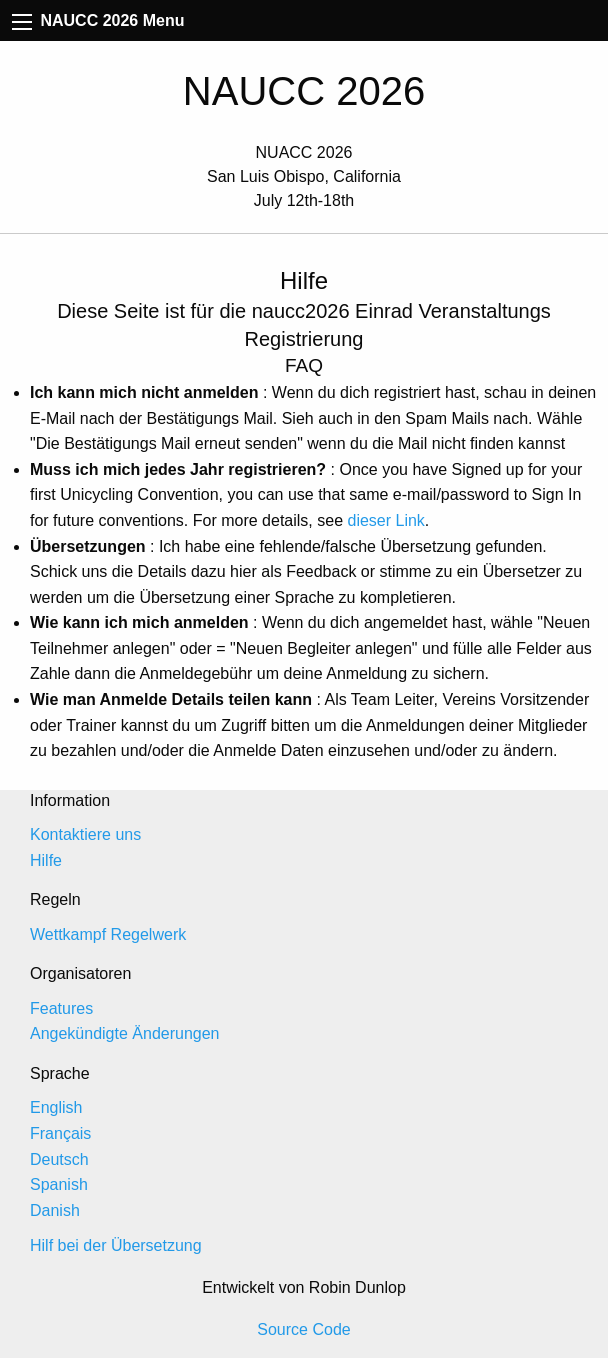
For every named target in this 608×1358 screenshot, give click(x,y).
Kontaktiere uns (85, 834)
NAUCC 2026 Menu (98, 20)
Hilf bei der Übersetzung (116, 1245)
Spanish (59, 1184)
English (56, 1107)
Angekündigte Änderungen (125, 1033)
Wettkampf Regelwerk (108, 934)
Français (60, 1133)
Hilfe (46, 860)
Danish (55, 1210)
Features (61, 1008)
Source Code (303, 1329)
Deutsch (59, 1159)
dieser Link (385, 520)
